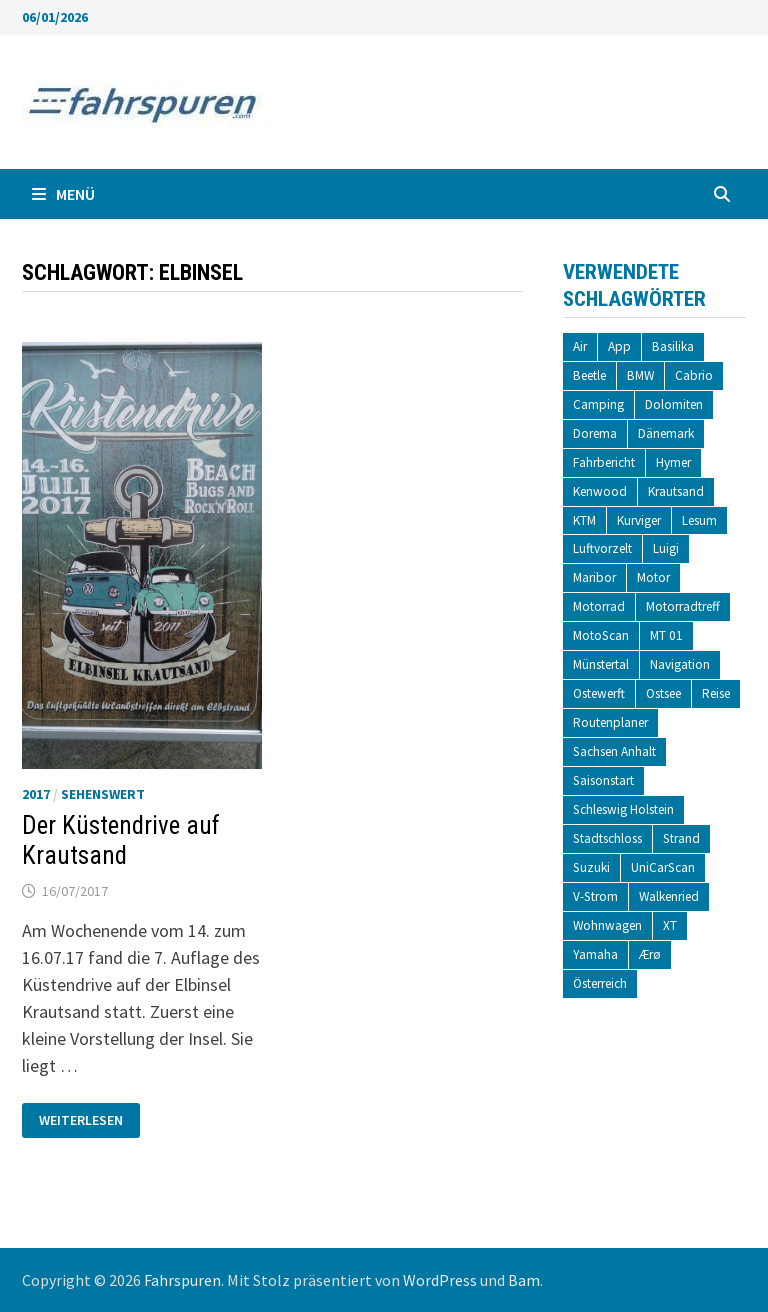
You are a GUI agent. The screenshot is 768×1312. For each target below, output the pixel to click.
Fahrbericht (604, 462)
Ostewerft (599, 693)
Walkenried (669, 896)
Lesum (699, 520)
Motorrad (599, 606)
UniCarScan (663, 867)
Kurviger (639, 520)
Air (580, 346)
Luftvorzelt (602, 548)
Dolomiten (674, 404)
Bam (524, 1280)
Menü (63, 194)
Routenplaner (610, 722)
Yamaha (595, 954)
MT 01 (666, 635)
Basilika (673, 346)
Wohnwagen (607, 925)
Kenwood (600, 491)
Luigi (666, 548)
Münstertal (601, 664)
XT (670, 925)
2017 (36, 794)
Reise (716, 693)
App (619, 346)
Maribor (594, 577)
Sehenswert (103, 794)
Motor (653, 577)
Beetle (589, 375)
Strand (681, 838)
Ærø (650, 954)
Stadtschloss (607, 838)
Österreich (600, 983)
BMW (640, 375)
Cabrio (694, 375)
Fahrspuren (182, 1280)
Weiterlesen (81, 1120)
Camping (598, 404)
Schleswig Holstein (623, 809)
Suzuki (591, 867)
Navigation (680, 664)
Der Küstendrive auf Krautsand (121, 840)
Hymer (673, 462)
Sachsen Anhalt (614, 751)
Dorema (595, 433)
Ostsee (663, 693)
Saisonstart (603, 780)
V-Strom (595, 896)
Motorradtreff (683, 606)
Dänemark (666, 433)
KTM (584, 520)
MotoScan (601, 635)
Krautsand (676, 491)
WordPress (440, 1280)
